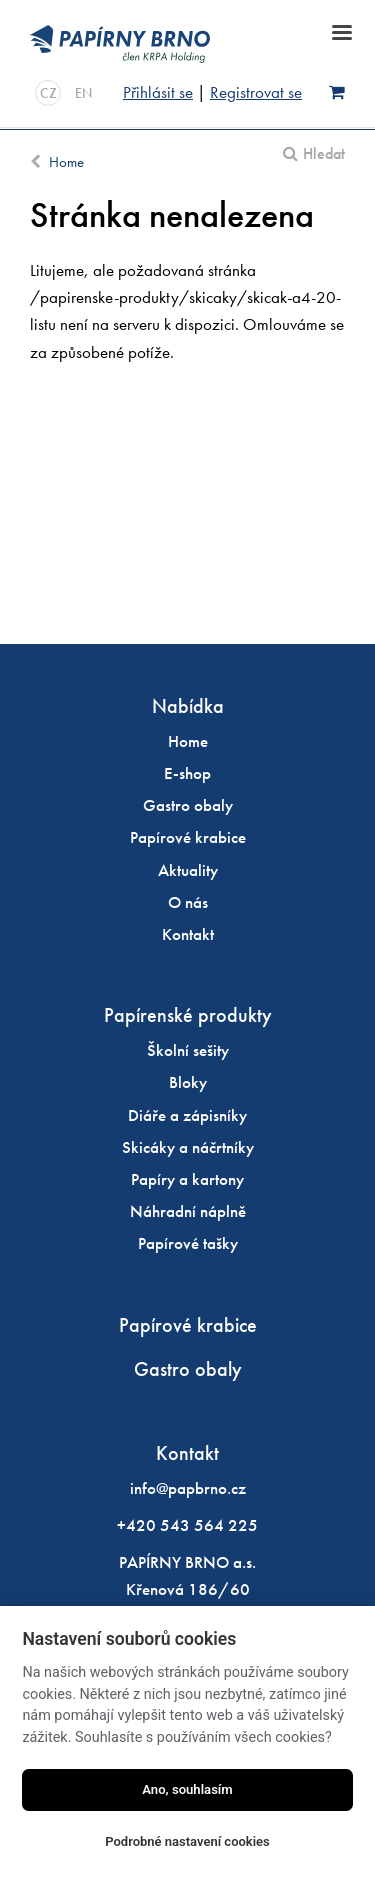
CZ (48, 93)
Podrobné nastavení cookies (187, 1841)
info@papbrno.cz (188, 1488)
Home (66, 162)
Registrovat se (256, 92)
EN (83, 93)
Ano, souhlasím (187, 1789)
